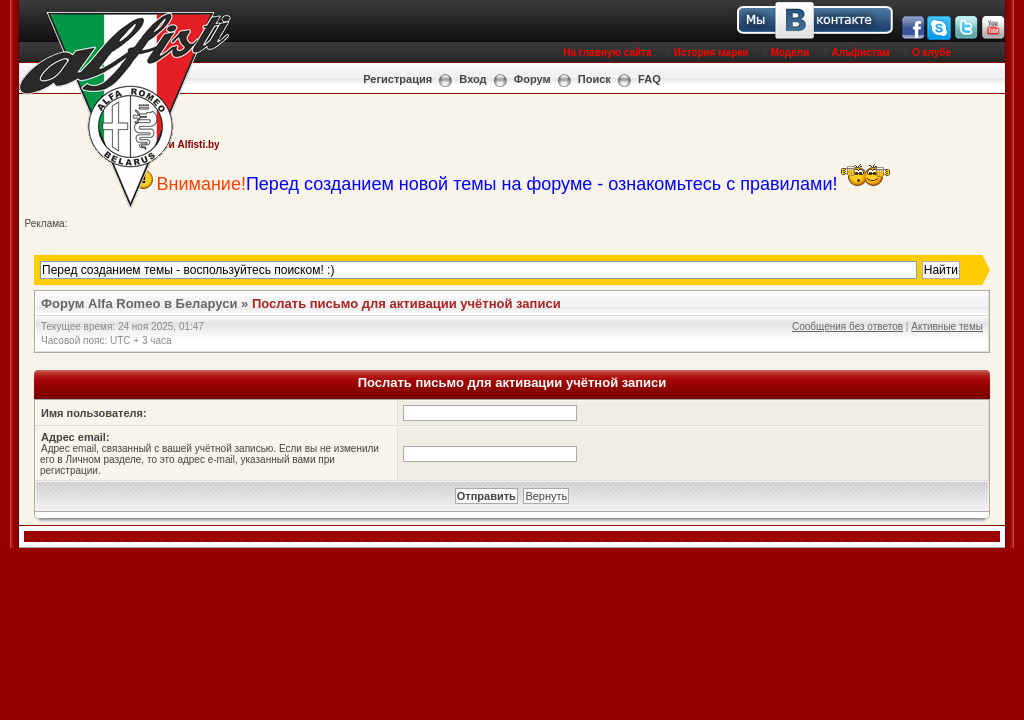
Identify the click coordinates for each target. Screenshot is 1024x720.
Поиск (594, 79)
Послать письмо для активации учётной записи (406, 303)
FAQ (649, 79)
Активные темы (947, 326)
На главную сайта (607, 52)
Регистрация (397, 79)
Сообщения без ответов (847, 326)
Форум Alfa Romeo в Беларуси (139, 303)
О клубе (931, 52)
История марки (711, 52)
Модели (790, 52)
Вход (472, 79)
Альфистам (861, 52)
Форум (532, 79)
